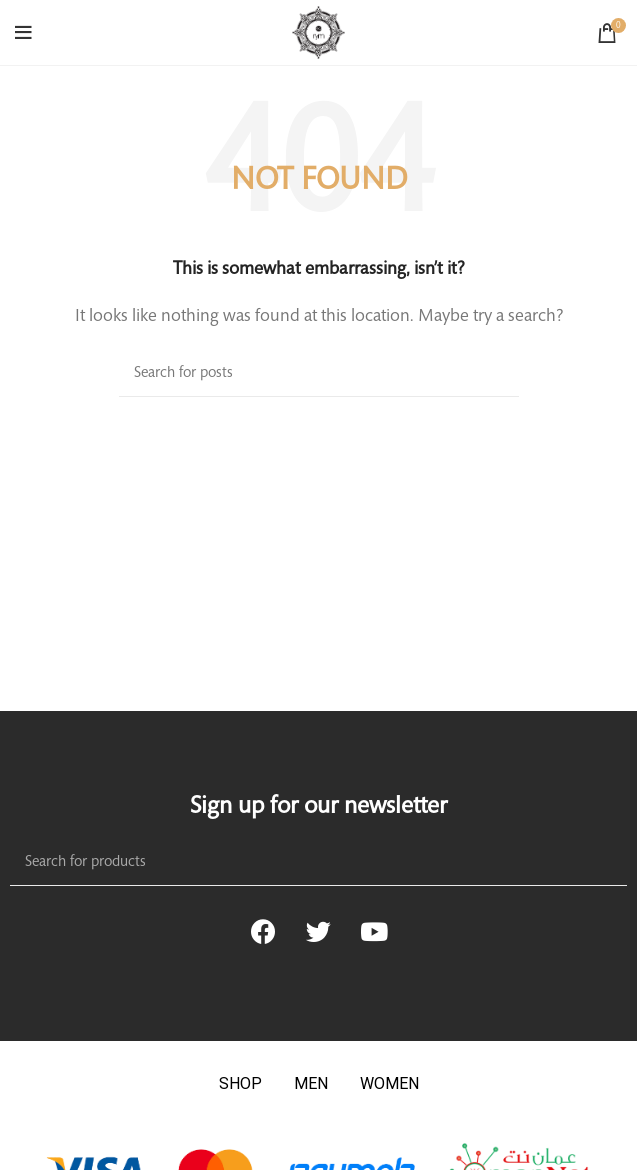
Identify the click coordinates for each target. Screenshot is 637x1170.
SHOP (240, 1083)
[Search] (319, 374)
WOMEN (389, 1083)
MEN (311, 1083)
